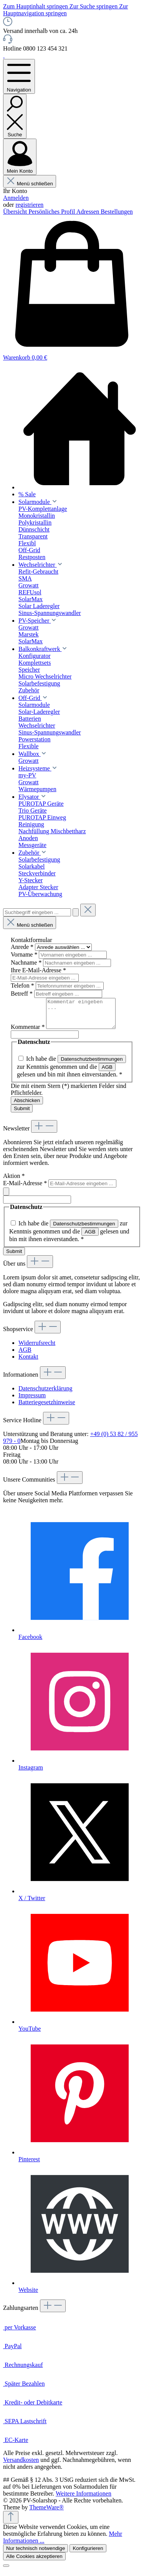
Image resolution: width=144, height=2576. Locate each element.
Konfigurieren (88, 2554)
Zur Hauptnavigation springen (65, 9)
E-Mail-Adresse (25, 1189)
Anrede (23, 947)
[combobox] (37, 912)
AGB (107, 1073)
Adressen (88, 211)
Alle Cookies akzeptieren (34, 2562)
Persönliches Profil (52, 211)
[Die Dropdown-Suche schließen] (88, 910)
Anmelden (16, 198)
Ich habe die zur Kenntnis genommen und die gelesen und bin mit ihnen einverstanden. (71, 1072)
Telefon (23, 985)
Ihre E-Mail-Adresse (38, 970)
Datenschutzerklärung (45, 1394)
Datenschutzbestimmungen (92, 1065)
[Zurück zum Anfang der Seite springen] (10, 2523)
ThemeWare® (46, 2513)
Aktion (14, 1181)
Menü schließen (29, 183)
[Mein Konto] (19, 157)
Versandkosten (21, 2465)
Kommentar (28, 1032)
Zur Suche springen (94, 6)
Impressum (32, 1401)
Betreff (22, 993)
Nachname (27, 962)
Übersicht (15, 211)
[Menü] (19, 76)
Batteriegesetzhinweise (46, 1408)
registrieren (29, 204)
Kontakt (28, 1362)
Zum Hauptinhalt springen (36, 6)
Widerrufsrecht (36, 1348)
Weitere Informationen (83, 2499)
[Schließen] (6, 2571)
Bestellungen (117, 211)
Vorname (25, 954)
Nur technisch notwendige (35, 2554)
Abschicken (27, 1106)
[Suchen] (14, 116)
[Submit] (6, 1197)
